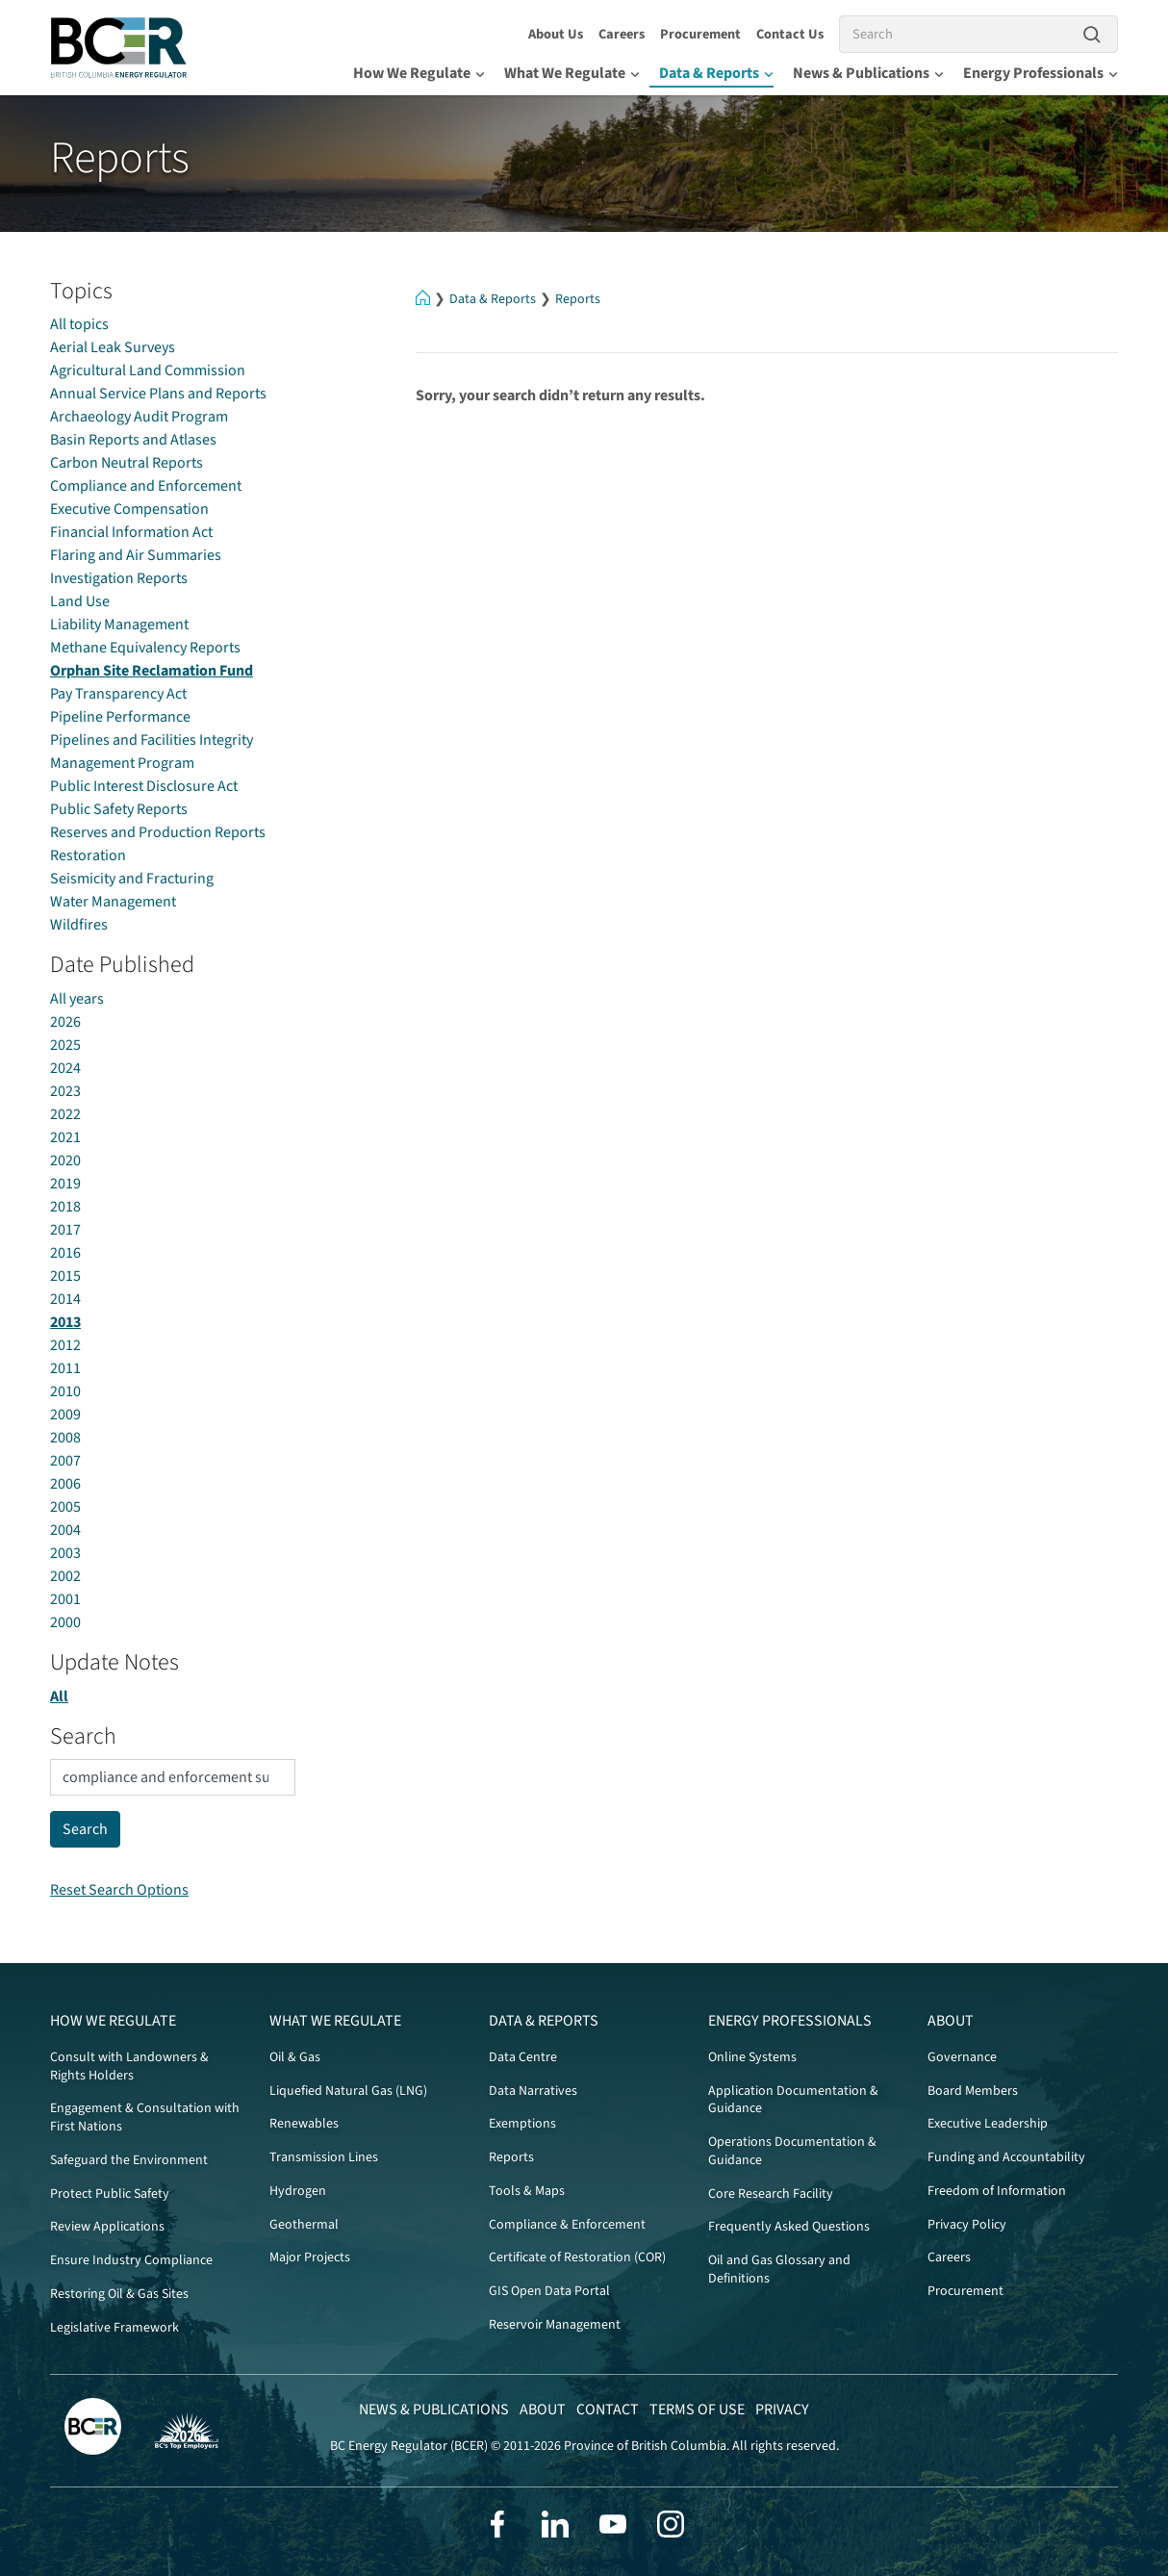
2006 (65, 1483)
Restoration (88, 855)
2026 (65, 1022)
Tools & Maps (527, 2191)
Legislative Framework (114, 2327)
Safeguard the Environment (129, 2160)
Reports (577, 299)
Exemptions (522, 2123)
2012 (65, 1345)
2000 (65, 1622)
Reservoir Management (555, 2324)
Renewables (304, 2123)
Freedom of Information (996, 2191)
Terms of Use (697, 2409)
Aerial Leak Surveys (112, 347)
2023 (65, 1091)
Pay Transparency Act (118, 693)
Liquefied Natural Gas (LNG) (348, 2091)
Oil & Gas (294, 2057)
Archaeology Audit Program (139, 416)
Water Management (113, 901)
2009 (65, 1414)
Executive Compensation (129, 509)
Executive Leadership (987, 2123)
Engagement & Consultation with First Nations (145, 2117)
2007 (65, 1460)
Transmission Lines (323, 2157)
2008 (65, 1437)
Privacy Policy (966, 2224)
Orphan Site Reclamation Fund (151, 670)
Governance (962, 2057)
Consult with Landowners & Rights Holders (129, 2066)
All (59, 1696)
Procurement (700, 34)
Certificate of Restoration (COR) (577, 2257)
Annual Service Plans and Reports (158, 393)
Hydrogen (297, 2191)
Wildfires (79, 924)
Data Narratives (533, 2091)
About (950, 2020)
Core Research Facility (770, 2194)
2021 (65, 1137)
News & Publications (868, 73)
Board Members (972, 2091)
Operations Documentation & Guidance (792, 2151)
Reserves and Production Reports (158, 832)
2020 (65, 1160)
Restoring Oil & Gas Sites (119, 2294)
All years (77, 998)
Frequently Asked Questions (789, 2226)
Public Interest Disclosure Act (144, 786)
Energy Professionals (1040, 73)
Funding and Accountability (1006, 2157)
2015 (65, 1276)
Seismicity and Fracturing (132, 878)
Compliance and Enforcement (145, 486)
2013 (65, 1322)
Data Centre (523, 2057)
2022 (65, 1114)
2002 (65, 1576)
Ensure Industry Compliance (131, 2260)
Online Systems (752, 2057)
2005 (65, 1507)
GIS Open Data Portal (549, 2291)
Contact (607, 2409)
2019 (65, 1183)
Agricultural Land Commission (147, 370)
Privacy (782, 2409)
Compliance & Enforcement (567, 2224)
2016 (65, 1252)
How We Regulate (419, 73)
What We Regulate (572, 73)
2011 (65, 1368)
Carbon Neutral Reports (126, 462)
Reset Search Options (119, 1889)
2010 (65, 1391)
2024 (65, 1068)
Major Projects (309, 2257)
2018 (65, 1206)
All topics (79, 324)
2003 (65, 1553)
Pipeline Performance (120, 716)
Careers (621, 34)
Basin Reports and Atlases (133, 439)
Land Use (80, 601)
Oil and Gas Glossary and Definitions (779, 2269)
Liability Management (119, 624)
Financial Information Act (131, 532)
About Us (555, 34)
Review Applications (107, 2226)
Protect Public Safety (109, 2194)
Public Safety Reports (119, 809)
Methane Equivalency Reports (145, 647)
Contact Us (790, 34)
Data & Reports (716, 73)
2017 (65, 1229)
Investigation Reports (119, 578)
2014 (65, 1299)
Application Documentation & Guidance (793, 2100)
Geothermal (304, 2224)
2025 (65, 1045)
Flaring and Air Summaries (135, 555)
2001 (65, 1599)
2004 (65, 1530)
